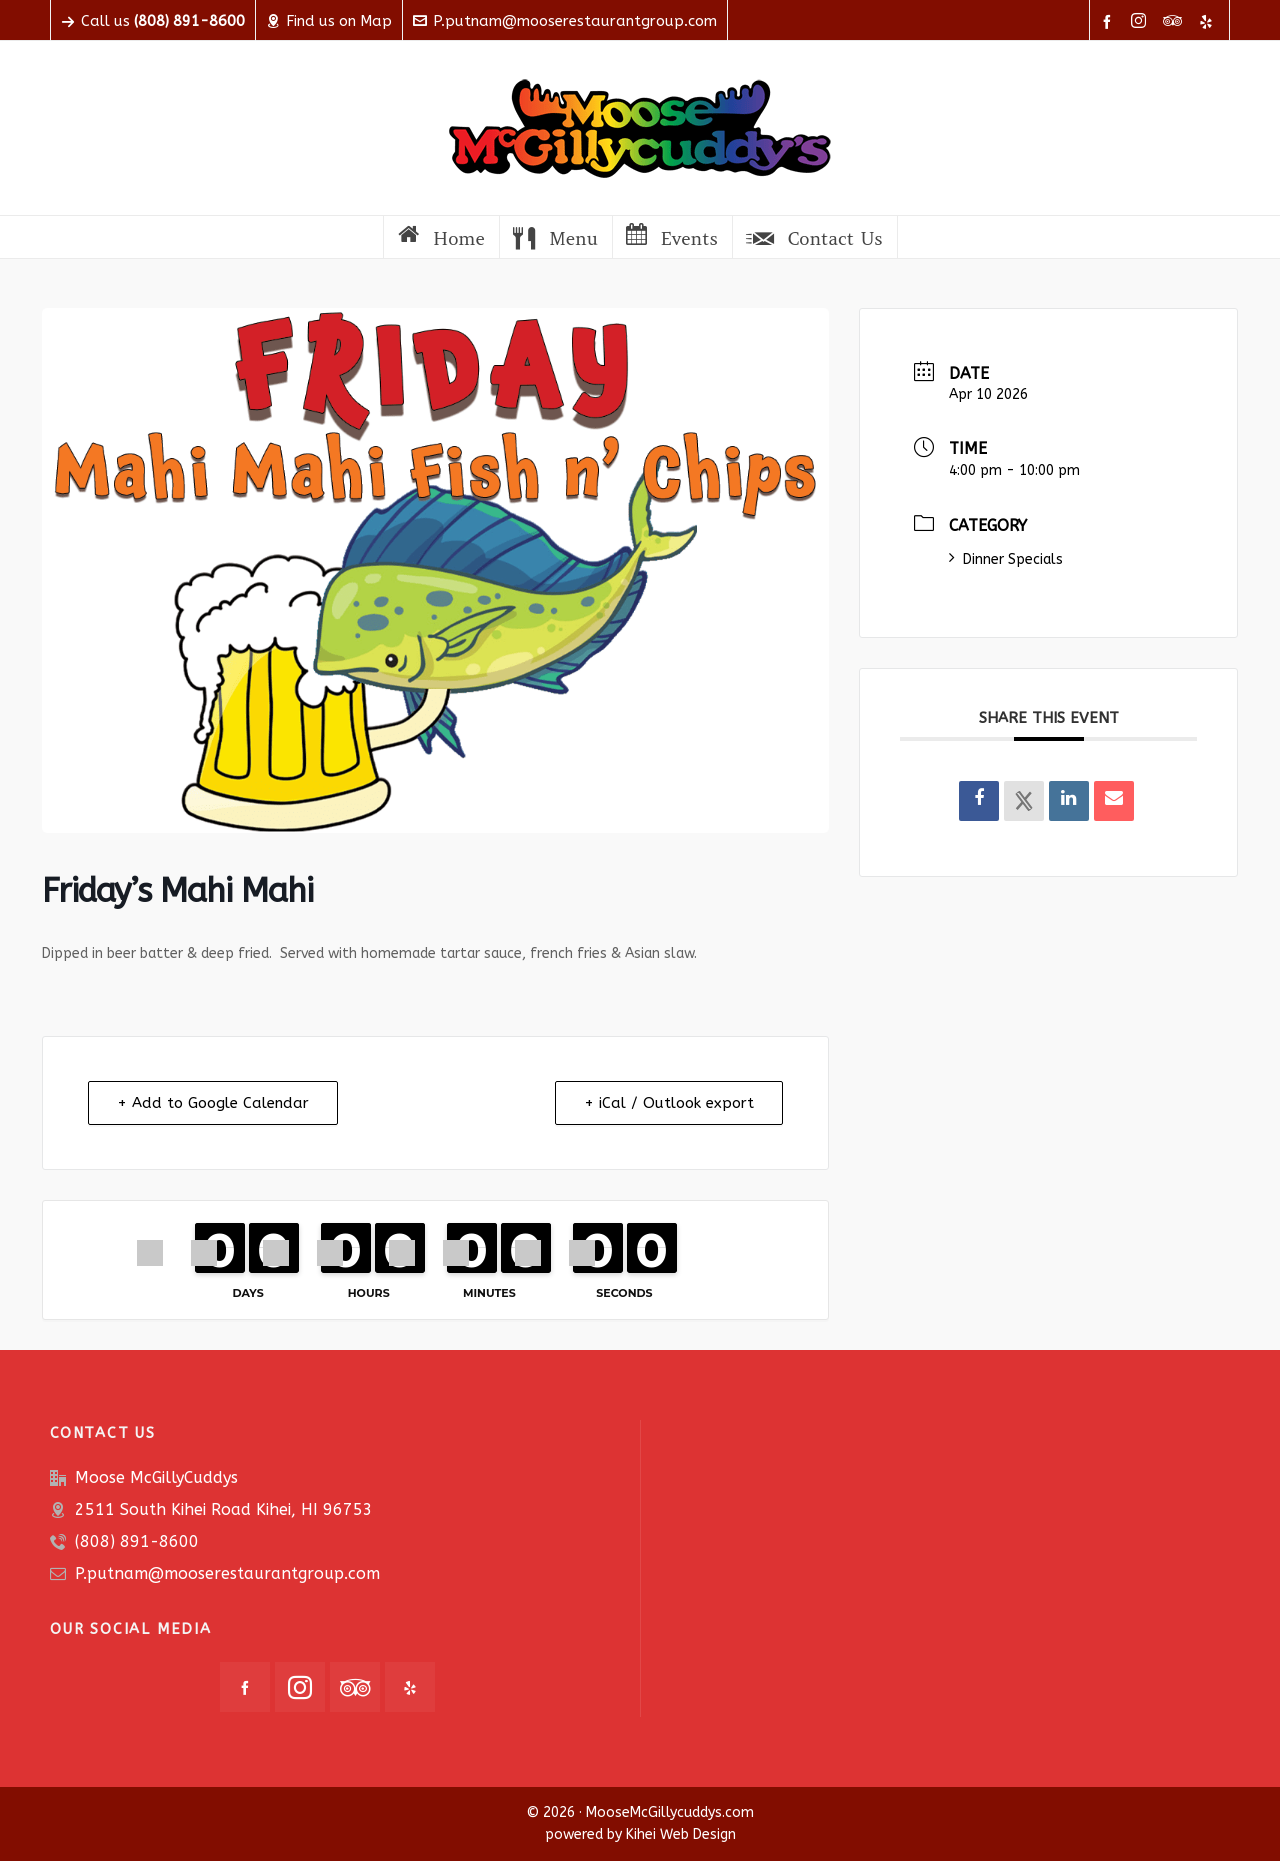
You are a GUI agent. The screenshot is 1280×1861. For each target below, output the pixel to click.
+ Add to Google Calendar (213, 1103)
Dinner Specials (1006, 559)
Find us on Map (329, 21)
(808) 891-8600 (137, 1541)
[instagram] (1141, 22)
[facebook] (1110, 21)
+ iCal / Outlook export (669, 1103)
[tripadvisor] (1175, 21)
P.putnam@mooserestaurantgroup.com (565, 21)
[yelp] (1209, 21)
